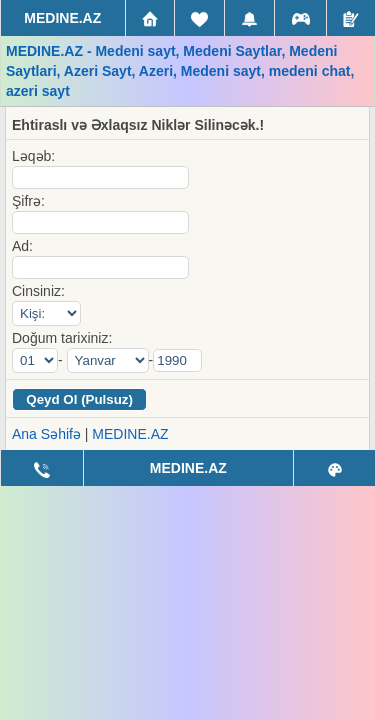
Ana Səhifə (46, 434)
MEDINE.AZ (130, 434)
